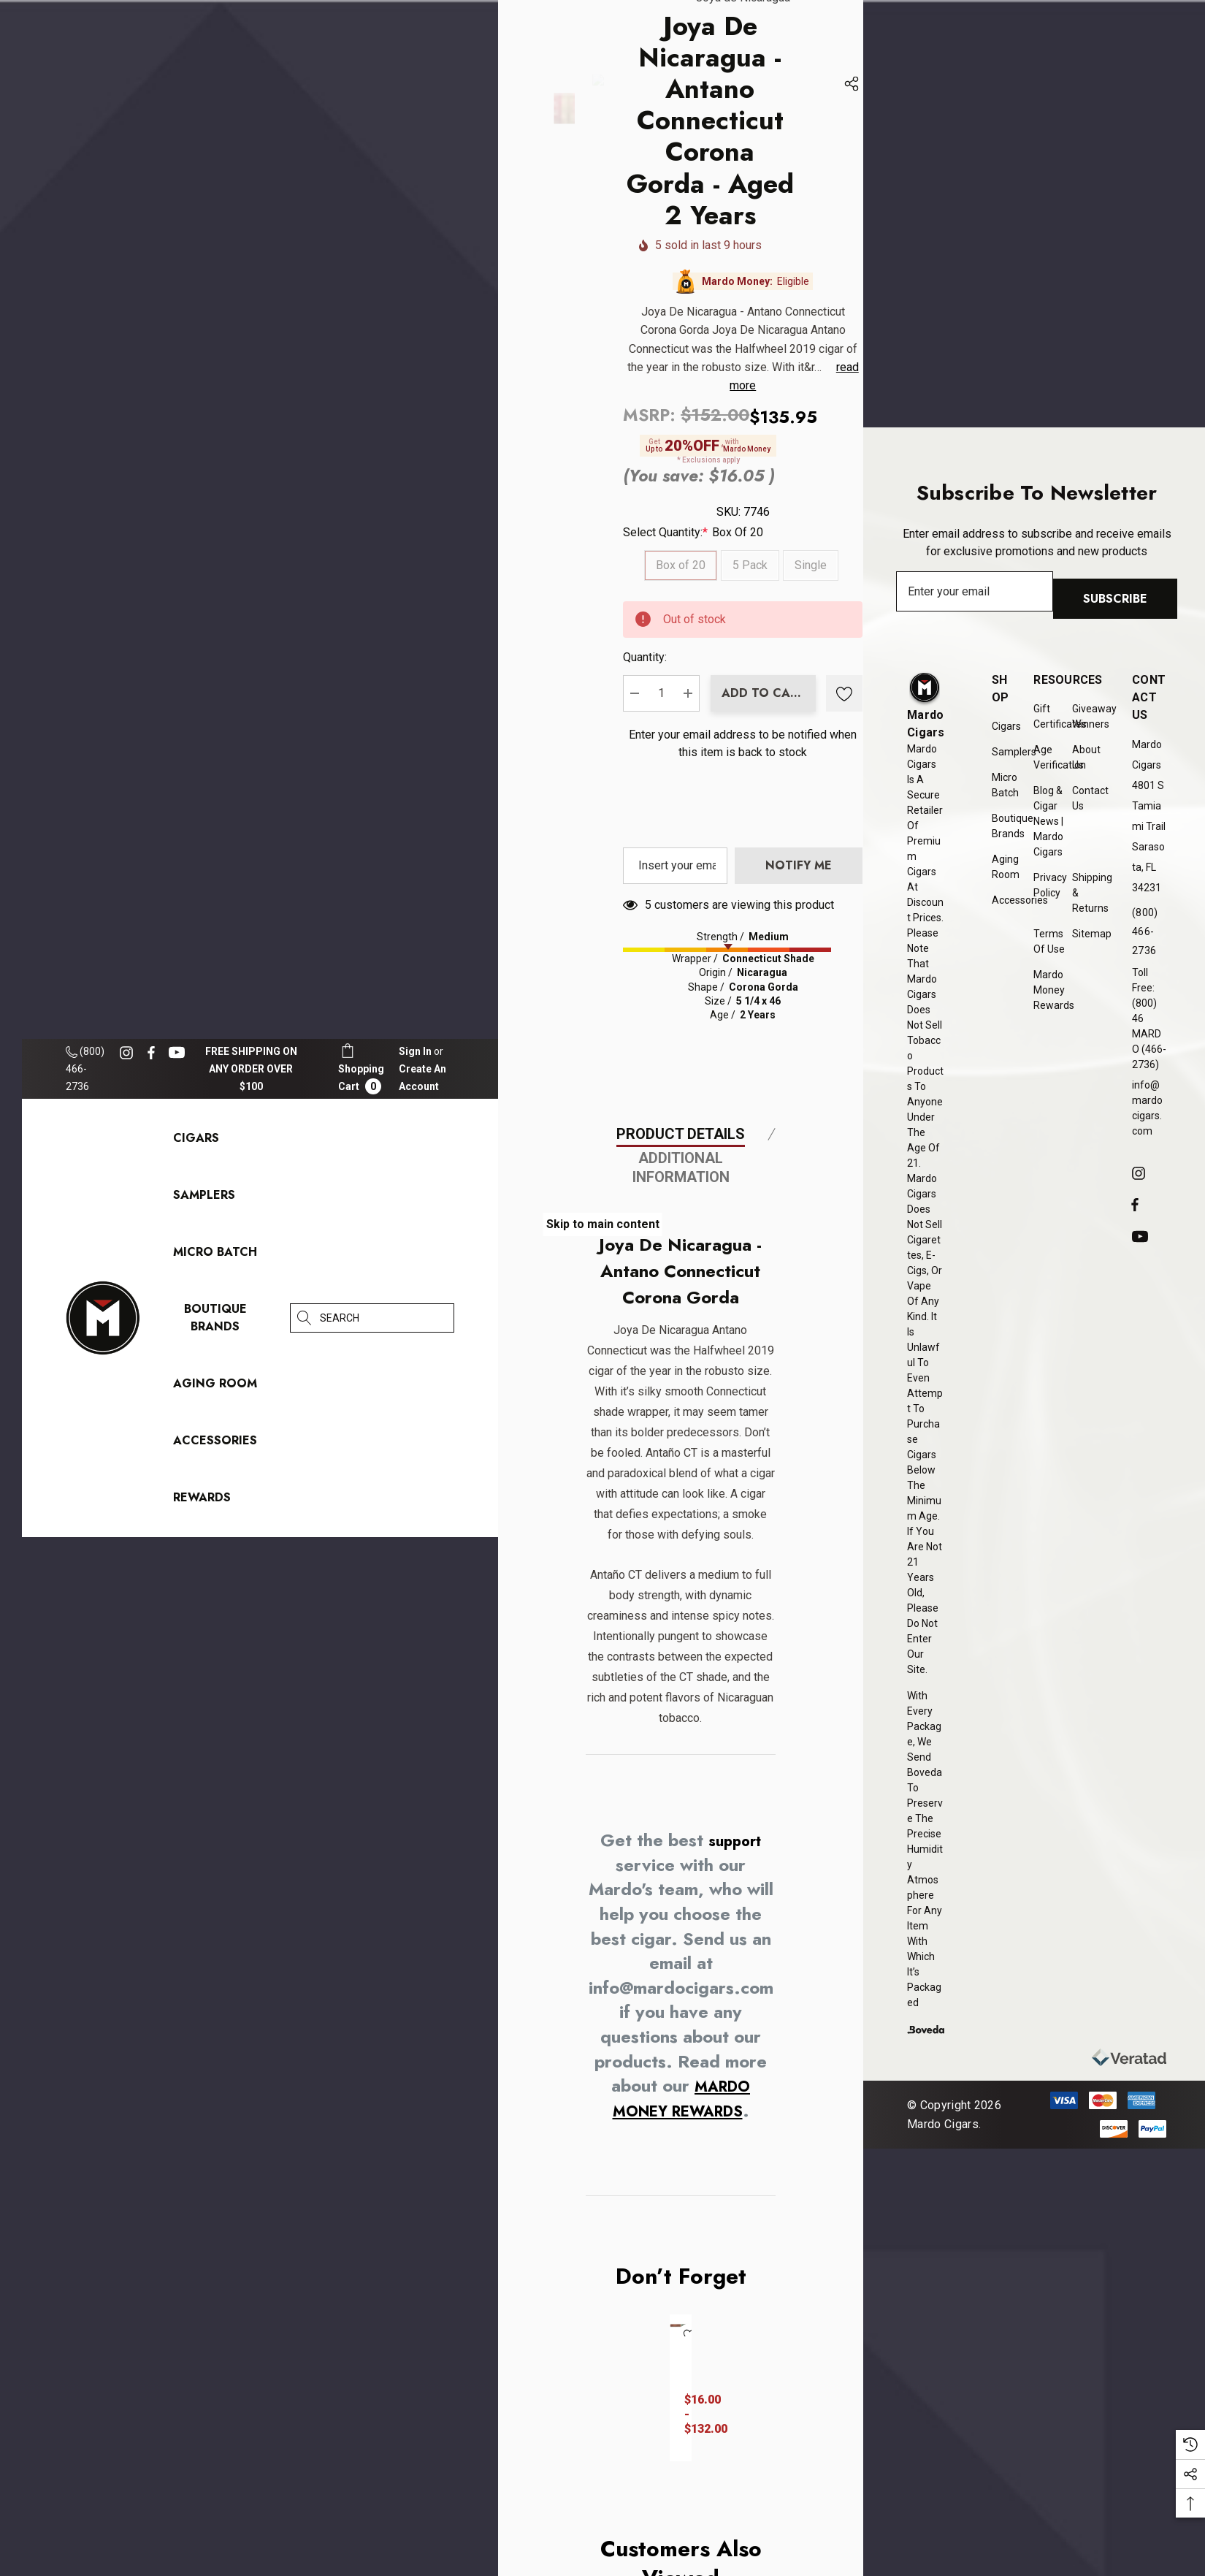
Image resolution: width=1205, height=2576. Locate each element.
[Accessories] (215, 1444)
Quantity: (830, 895)
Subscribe (1122, 602)
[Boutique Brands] (215, 1321)
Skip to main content (602, 1224)
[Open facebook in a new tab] (151, 1053)
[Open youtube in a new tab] (179, 1053)
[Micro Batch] (215, 1252)
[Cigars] (196, 1141)
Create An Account (422, 1077)
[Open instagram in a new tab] (128, 1053)
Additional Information (681, 1991)
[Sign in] (415, 1051)
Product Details (680, 1957)
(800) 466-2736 (85, 1068)
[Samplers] (204, 1198)
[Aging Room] (215, 1387)
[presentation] (919, 1252)
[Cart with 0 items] (361, 1068)
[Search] (304, 1318)
